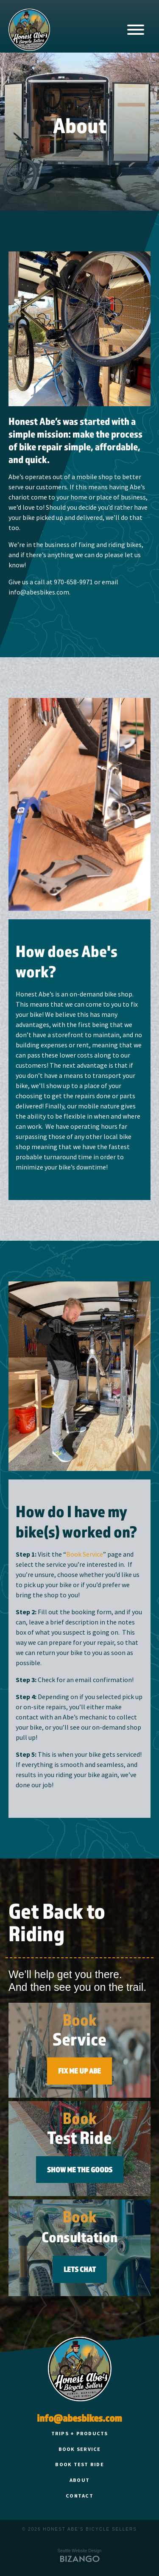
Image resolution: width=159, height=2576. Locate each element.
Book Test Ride (79, 2464)
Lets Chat (80, 2269)
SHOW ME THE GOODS (79, 2169)
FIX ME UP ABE (79, 2070)
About (79, 2480)
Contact (79, 2495)
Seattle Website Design (80, 2550)
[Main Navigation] (136, 30)
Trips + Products (79, 2433)
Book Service (84, 1554)
